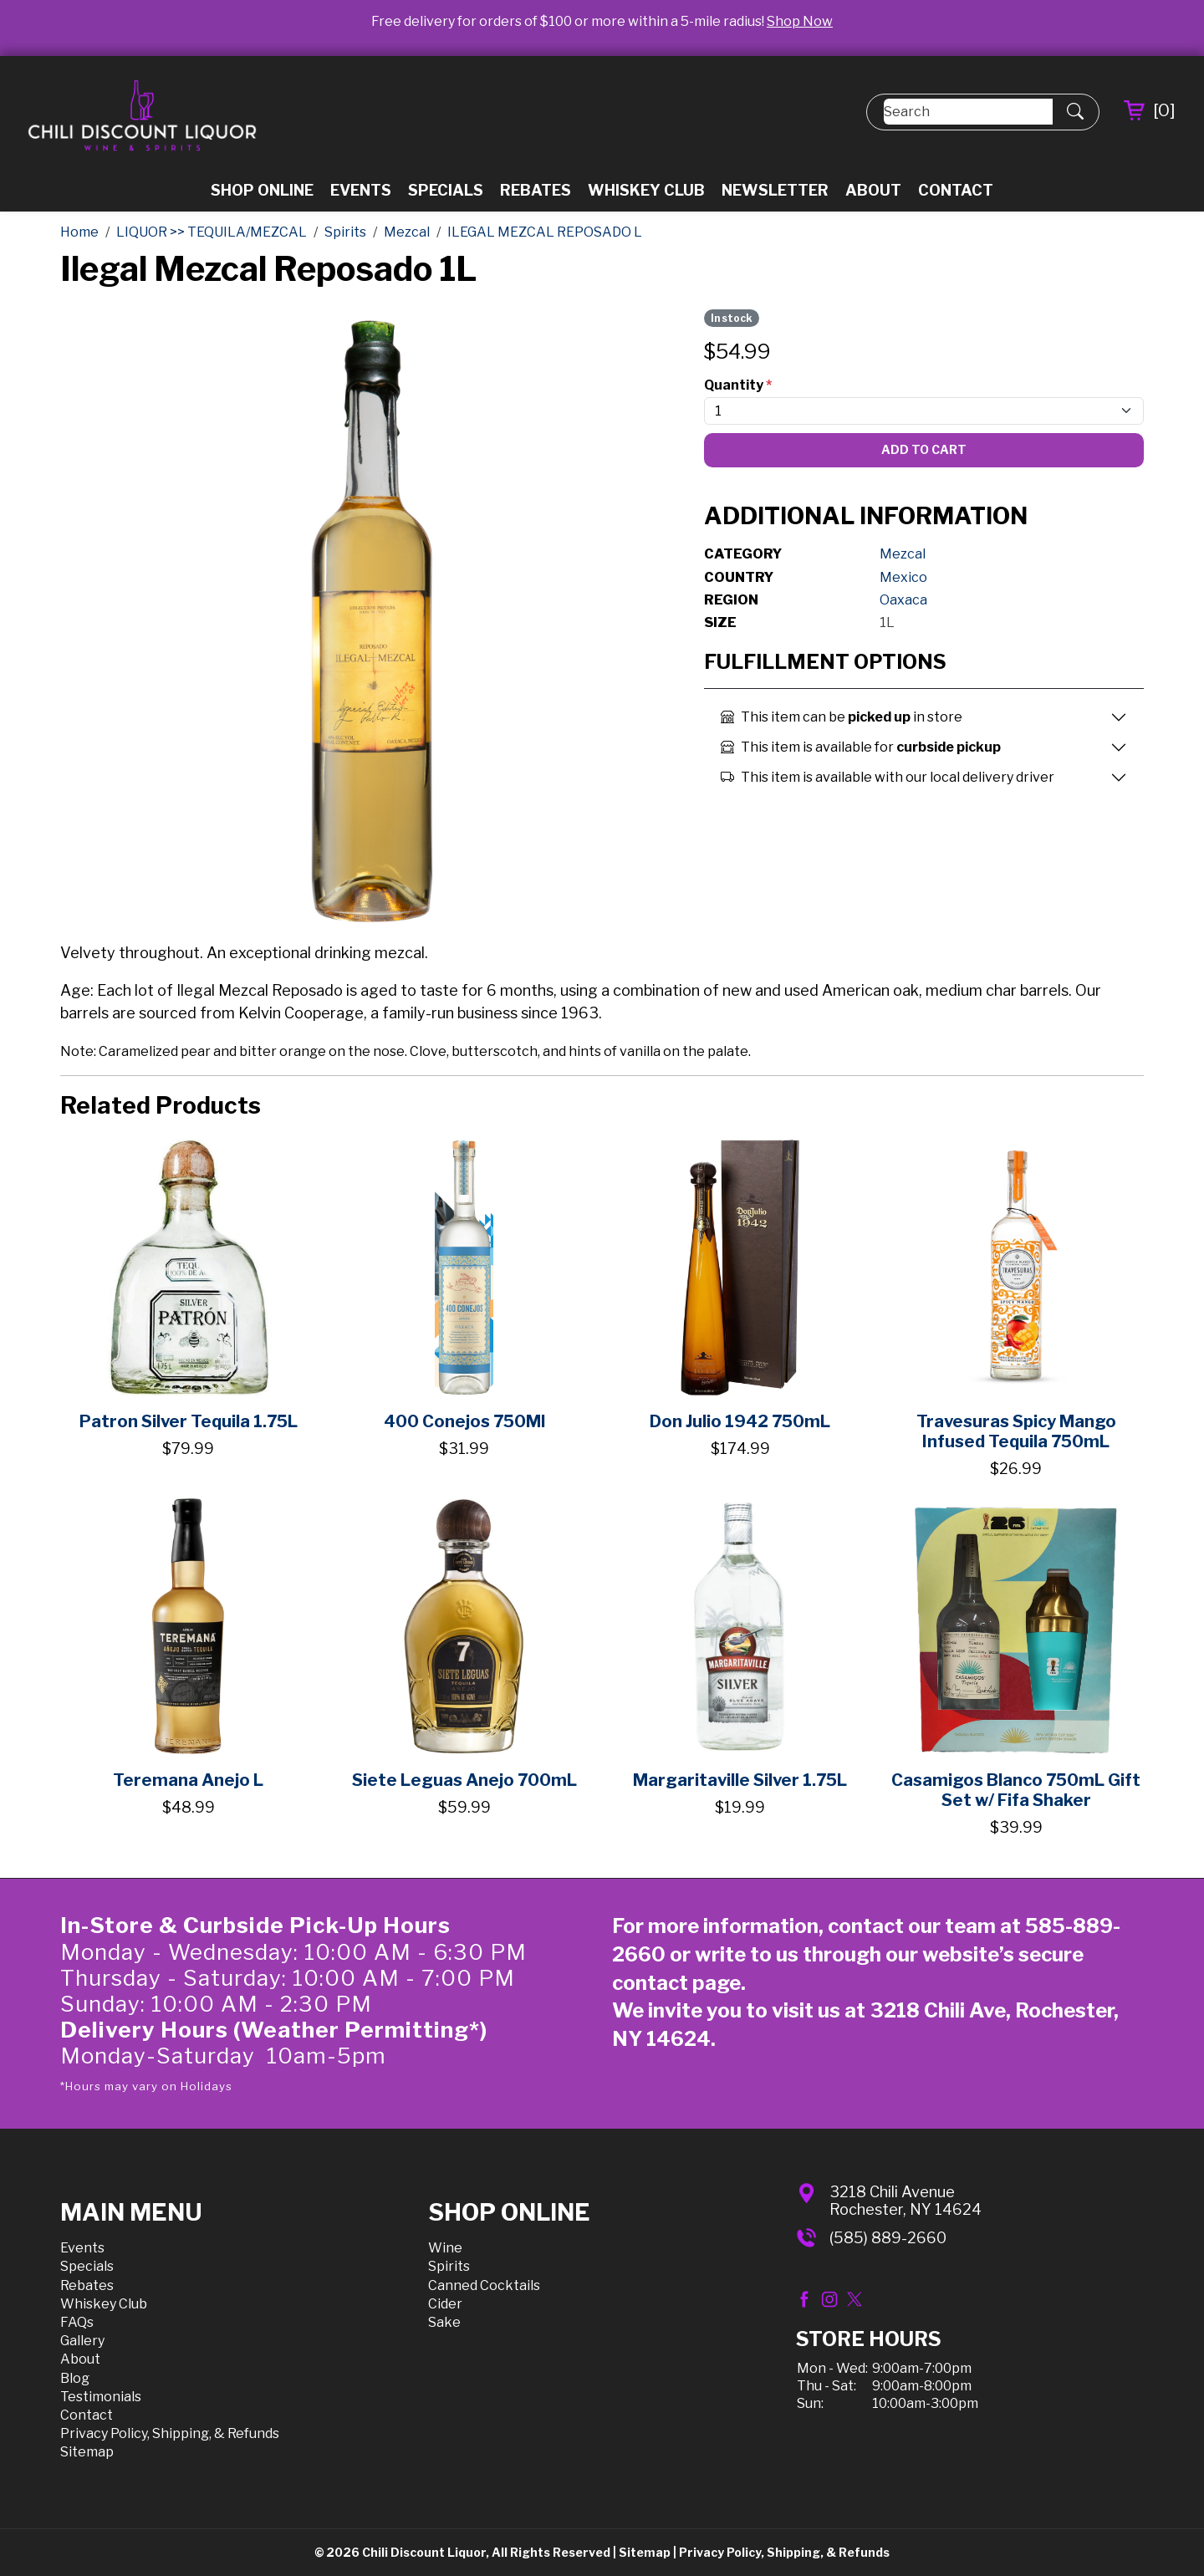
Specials (445, 190)
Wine (445, 2248)
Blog (74, 2378)
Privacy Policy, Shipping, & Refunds (169, 2433)
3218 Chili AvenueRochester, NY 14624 (905, 2201)
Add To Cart (924, 449)
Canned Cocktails (484, 2285)
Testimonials (100, 2397)
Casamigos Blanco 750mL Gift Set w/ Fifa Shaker (1015, 1790)
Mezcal (903, 554)
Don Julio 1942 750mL (740, 1421)
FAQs (77, 2322)
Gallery (82, 2341)
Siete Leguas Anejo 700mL (464, 1780)
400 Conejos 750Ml (464, 1421)
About (873, 190)
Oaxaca (903, 600)
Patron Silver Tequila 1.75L (188, 1421)
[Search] (968, 112)
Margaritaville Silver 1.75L (740, 1780)
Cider (445, 2304)
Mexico (903, 577)
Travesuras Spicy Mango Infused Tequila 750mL (1016, 1431)
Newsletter (775, 190)
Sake (444, 2322)
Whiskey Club (646, 190)
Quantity (738, 385)
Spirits (449, 2266)
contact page (676, 1983)
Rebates (535, 190)
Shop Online (262, 190)
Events (360, 190)
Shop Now (800, 21)
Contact (955, 190)
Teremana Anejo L (188, 1780)
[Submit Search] (1075, 112)
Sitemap (87, 2452)
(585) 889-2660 (887, 2238)
